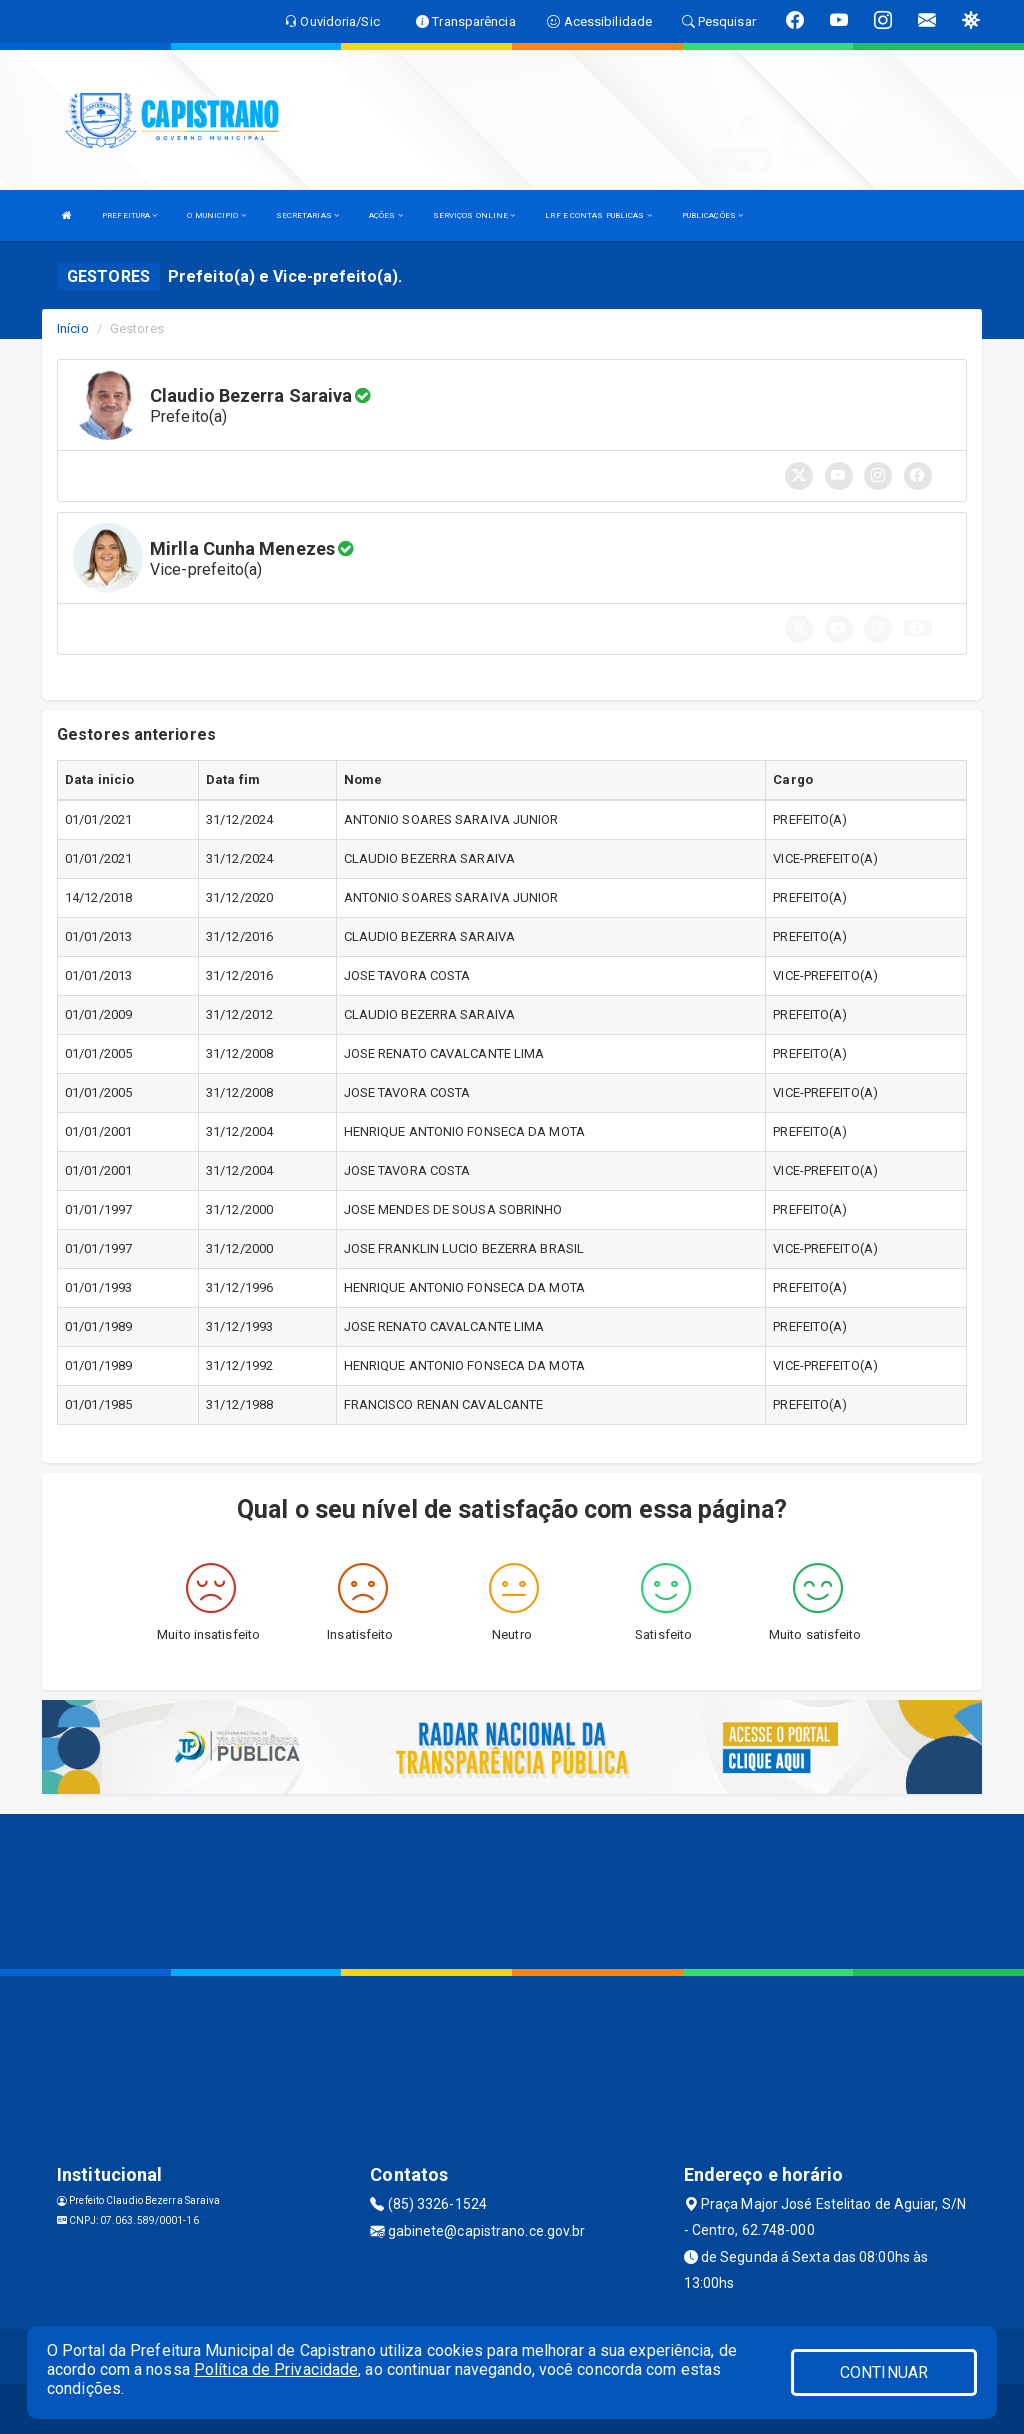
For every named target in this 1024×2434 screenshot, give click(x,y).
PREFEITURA (129, 215)
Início (73, 328)
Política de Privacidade (276, 2369)
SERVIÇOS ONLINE (474, 215)
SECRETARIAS (307, 215)
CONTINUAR (884, 2372)
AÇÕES (386, 215)
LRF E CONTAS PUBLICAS (598, 215)
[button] (918, 628)
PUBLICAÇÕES (712, 215)
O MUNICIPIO (216, 215)
